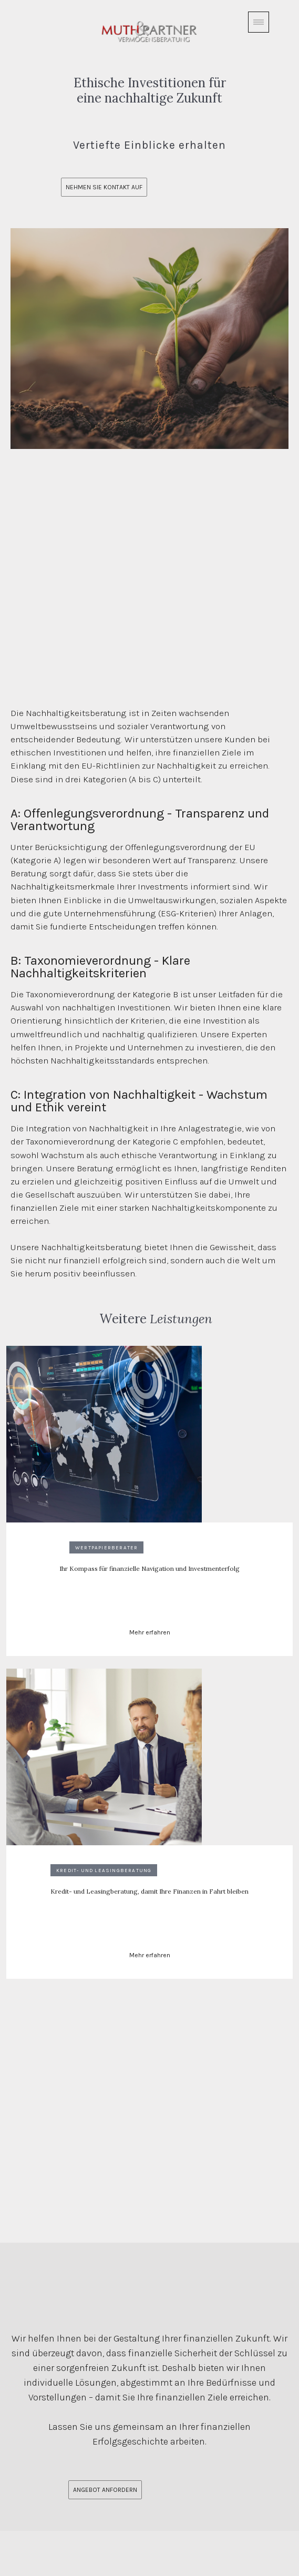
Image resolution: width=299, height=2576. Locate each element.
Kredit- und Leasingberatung (103, 1870)
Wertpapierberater (106, 1547)
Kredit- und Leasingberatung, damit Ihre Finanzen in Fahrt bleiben (149, 1891)
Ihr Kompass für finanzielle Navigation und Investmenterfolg (149, 1568)
